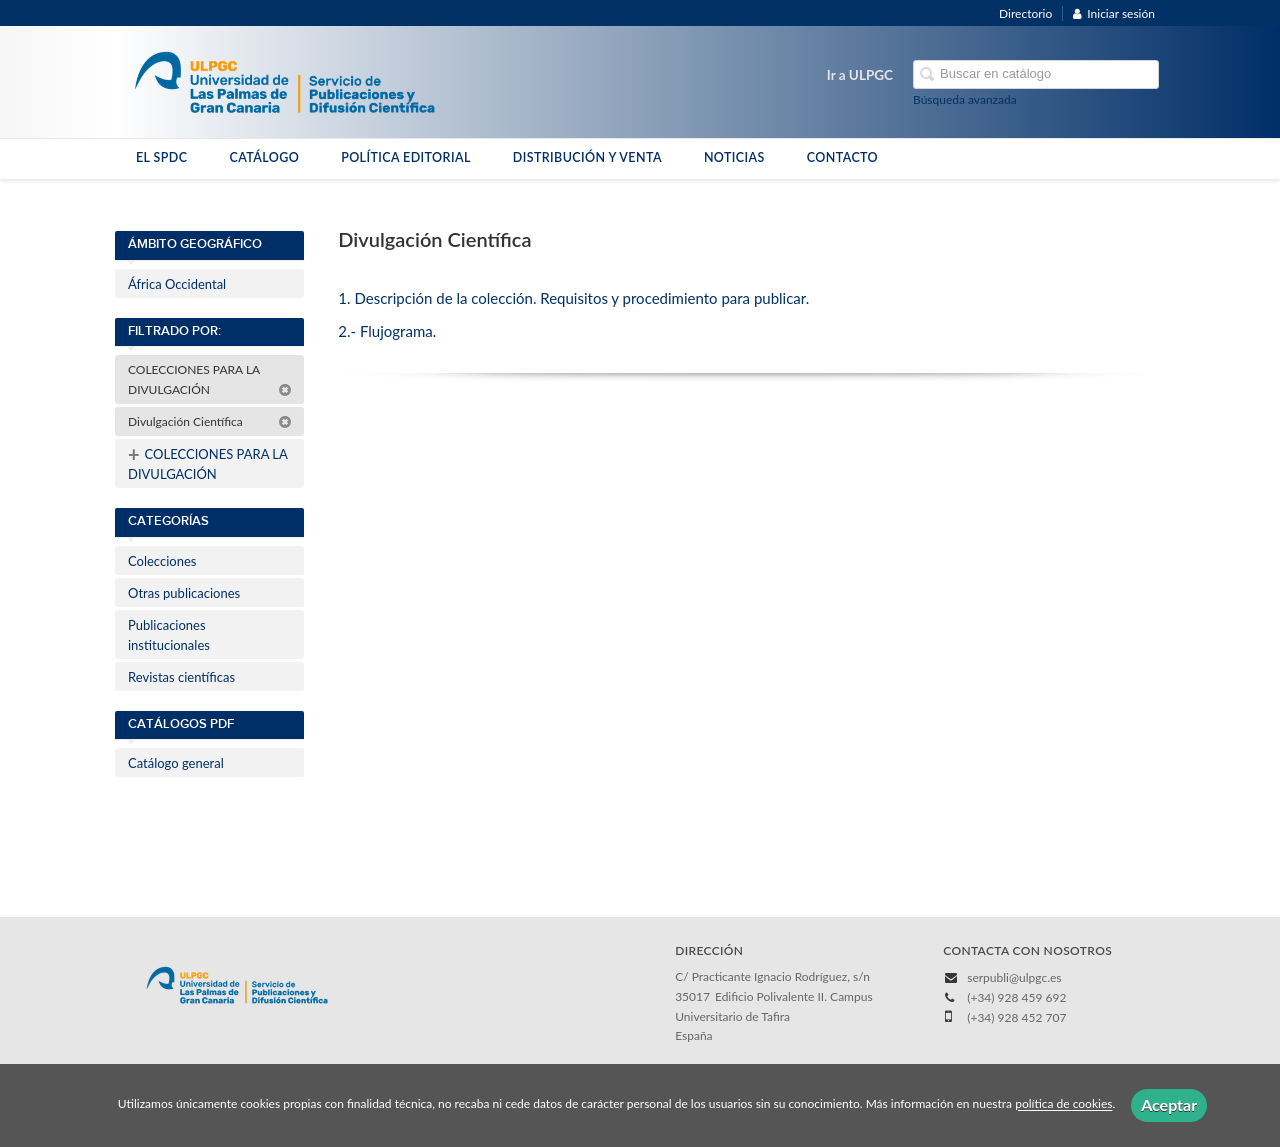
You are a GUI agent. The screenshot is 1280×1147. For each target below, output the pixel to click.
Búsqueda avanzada (965, 99)
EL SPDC (161, 157)
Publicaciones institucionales (169, 635)
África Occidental (177, 284)
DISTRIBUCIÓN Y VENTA (587, 157)
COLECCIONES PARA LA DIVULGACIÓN (210, 379)
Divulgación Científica (210, 421)
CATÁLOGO (264, 157)
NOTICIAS (734, 157)
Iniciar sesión (1114, 13)
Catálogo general (176, 763)
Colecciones (162, 561)
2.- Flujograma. (387, 331)
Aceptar (1169, 1104)
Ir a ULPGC (860, 75)
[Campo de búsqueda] (1036, 74)
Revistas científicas (181, 677)
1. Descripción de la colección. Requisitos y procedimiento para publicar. (573, 298)
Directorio (1025, 13)
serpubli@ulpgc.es (1014, 977)
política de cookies (1063, 1104)
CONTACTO (842, 157)
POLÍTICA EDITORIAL (406, 157)
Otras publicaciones (184, 593)
